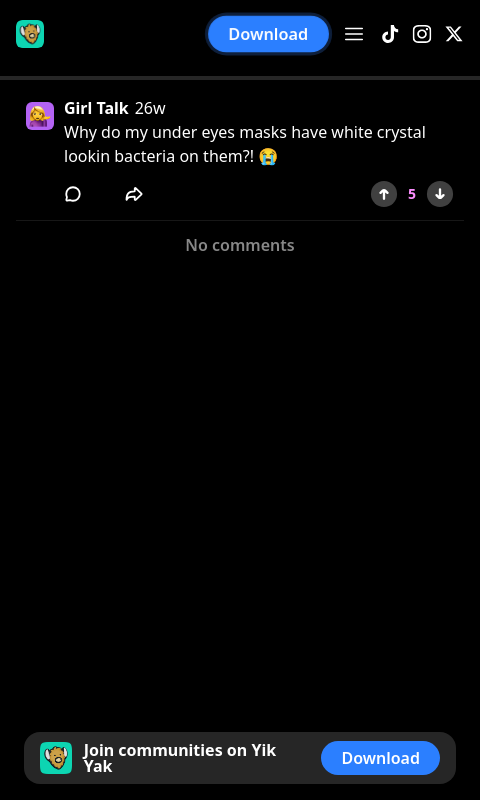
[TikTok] (390, 34)
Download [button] (269, 34)
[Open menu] (354, 34)
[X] (454, 34)
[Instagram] (422, 34)
